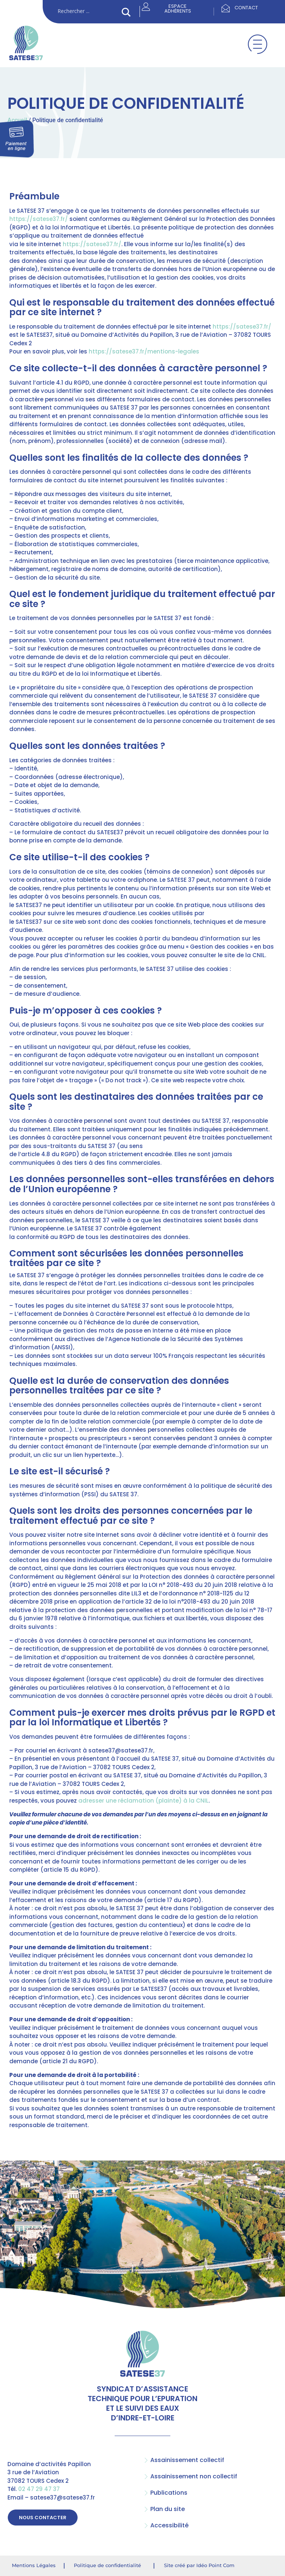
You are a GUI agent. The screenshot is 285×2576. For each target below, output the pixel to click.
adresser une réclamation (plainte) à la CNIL (143, 1800)
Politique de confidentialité (107, 2565)
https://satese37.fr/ (39, 219)
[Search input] (88, 11)
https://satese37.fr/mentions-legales (144, 351)
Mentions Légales (34, 2565)
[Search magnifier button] (126, 12)
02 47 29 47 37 (39, 2489)
